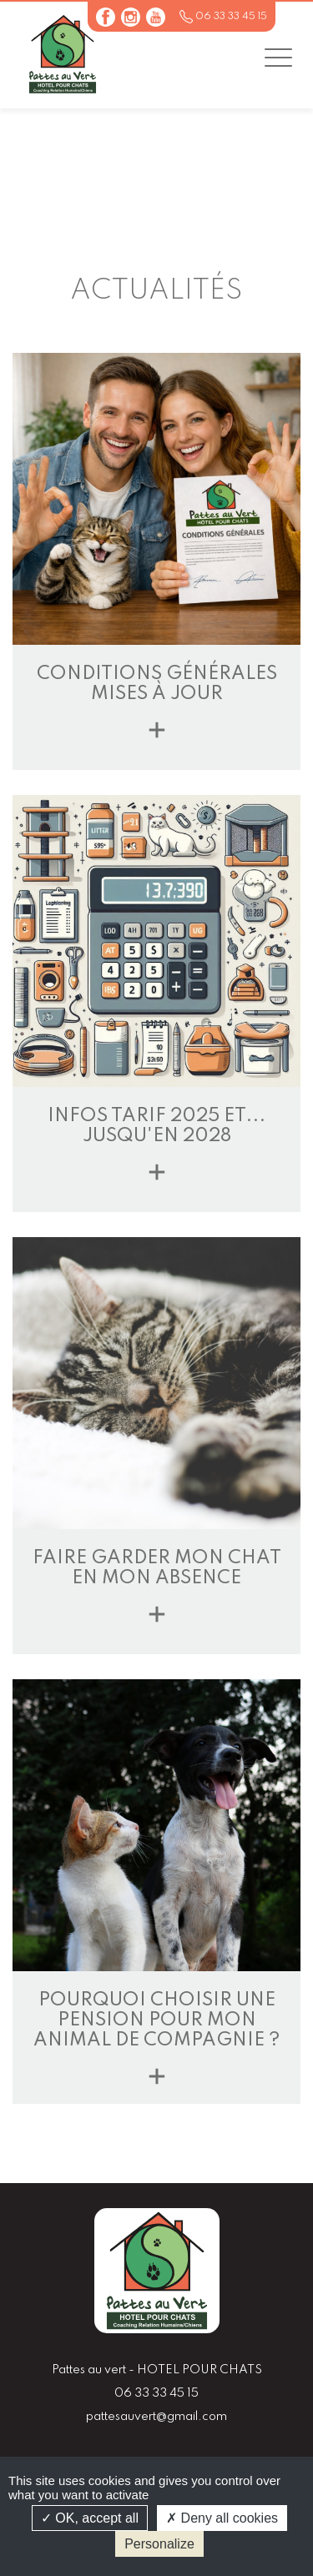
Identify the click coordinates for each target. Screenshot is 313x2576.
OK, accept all (90, 2518)
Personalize (159, 2544)
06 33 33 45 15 (231, 17)
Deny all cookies (222, 2518)
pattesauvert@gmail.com (156, 2417)
